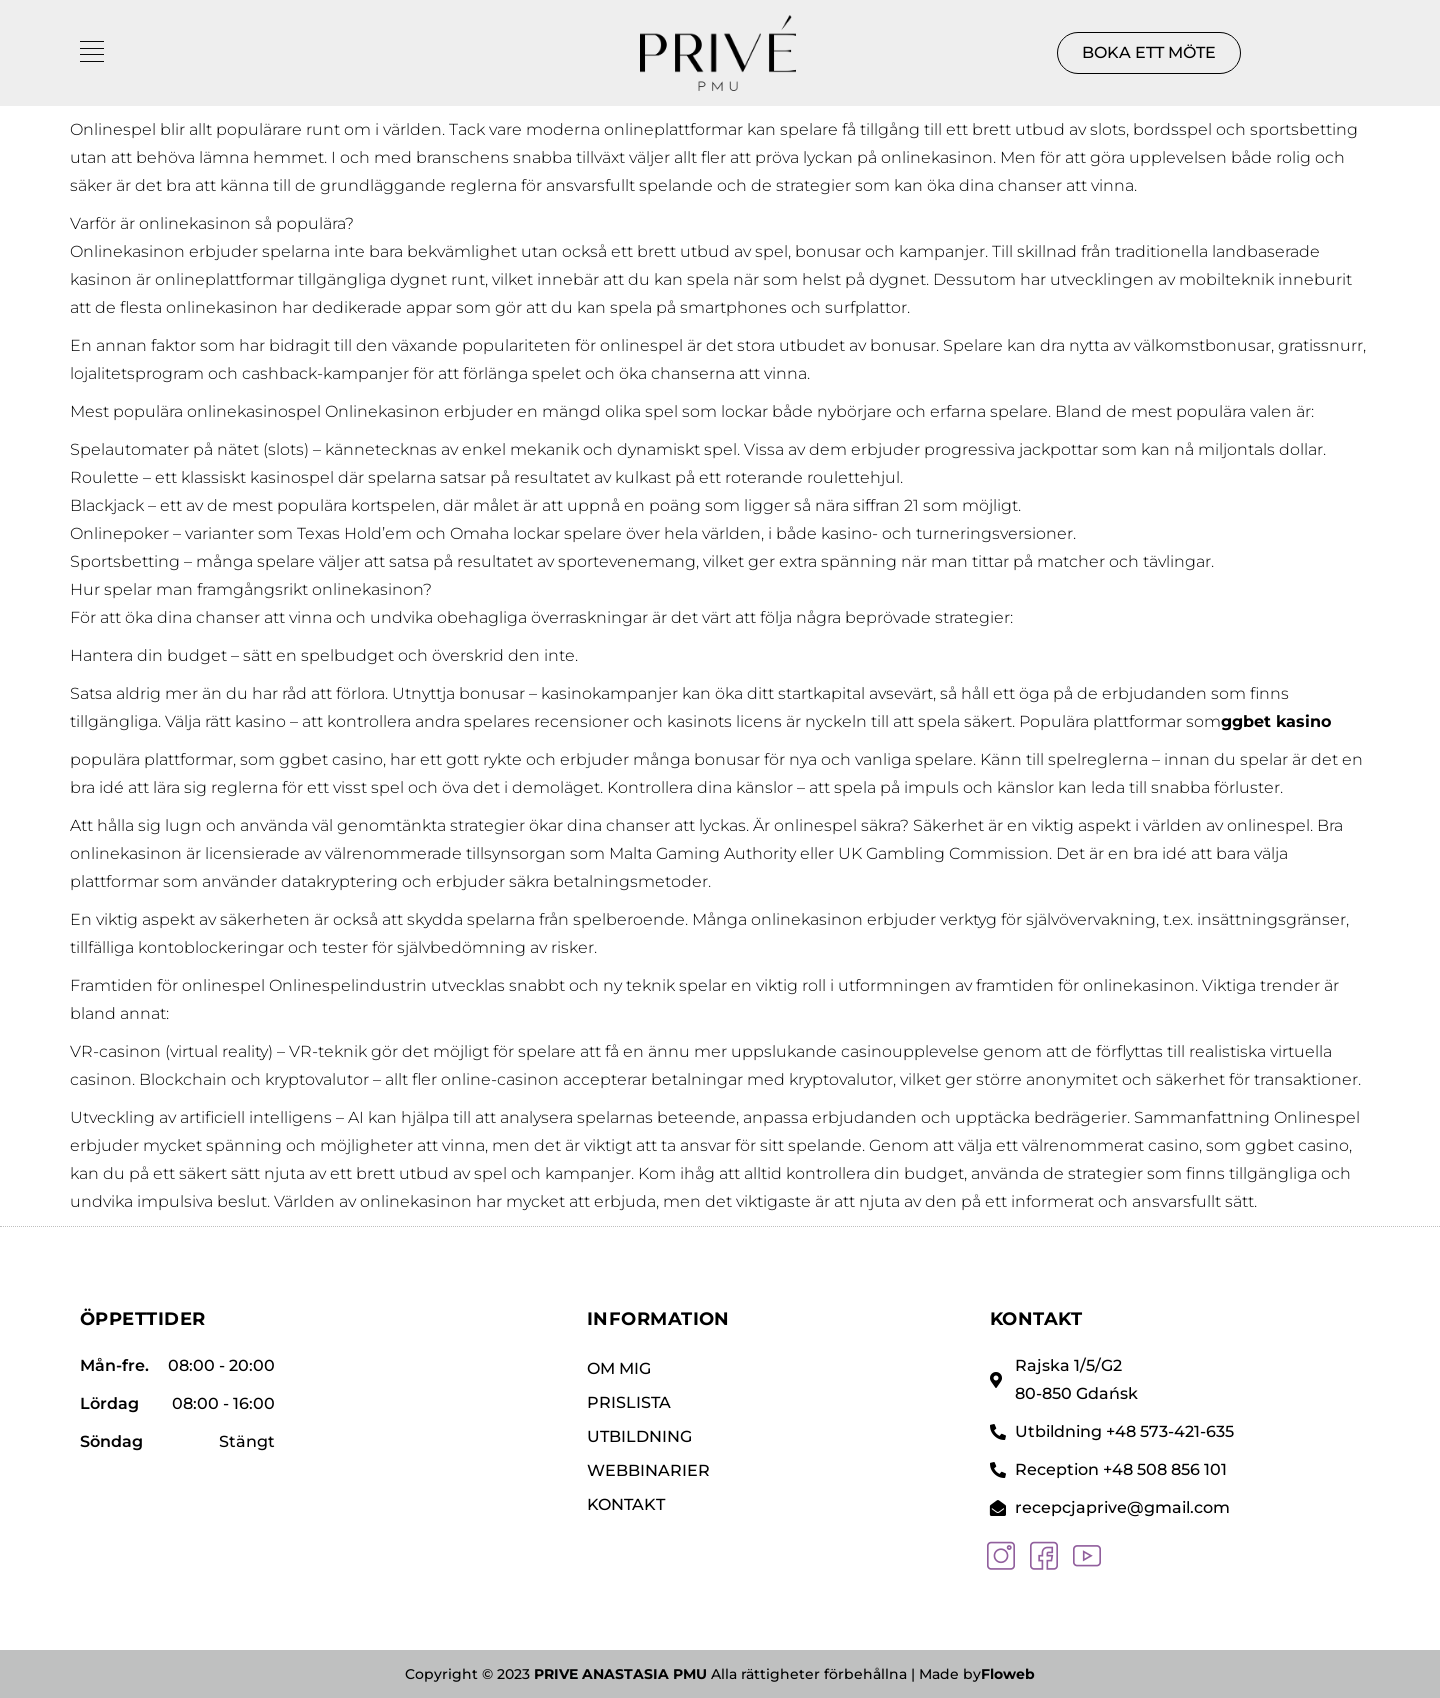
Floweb (1008, 1674)
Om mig (619, 1368)
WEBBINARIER (648, 1470)
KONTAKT (626, 1504)
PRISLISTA (629, 1402)
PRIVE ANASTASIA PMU (620, 1674)
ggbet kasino (1276, 721)
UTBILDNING (639, 1436)
